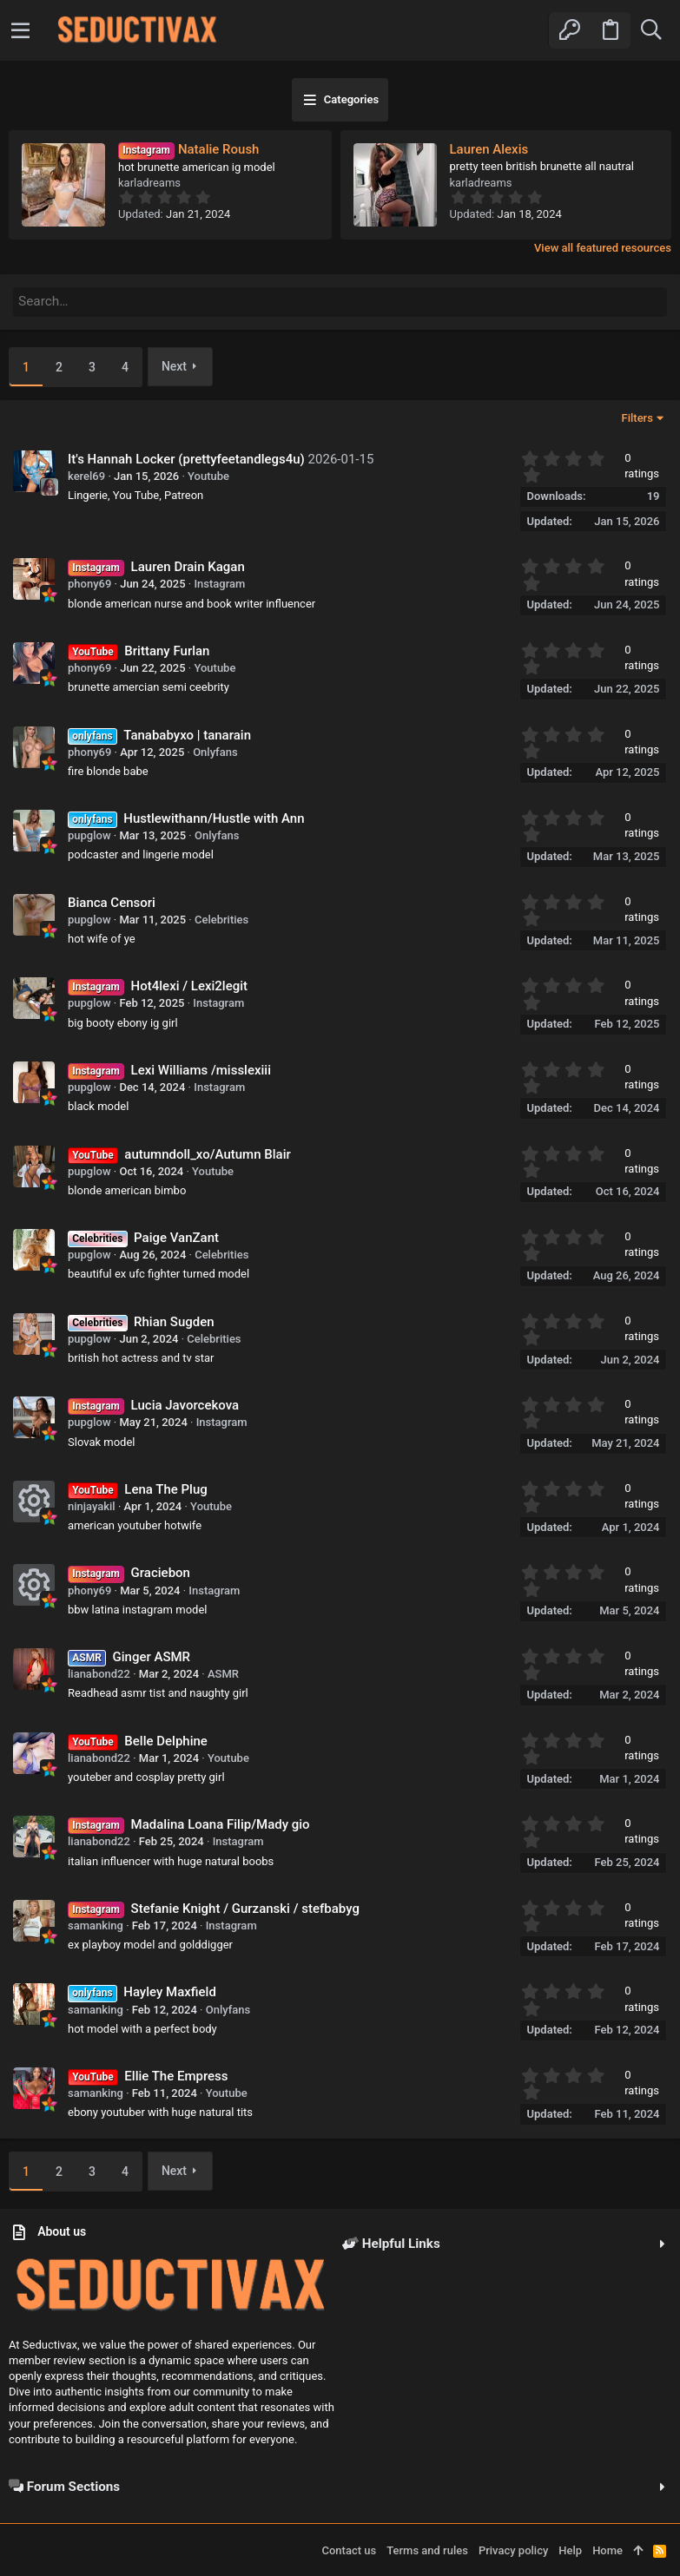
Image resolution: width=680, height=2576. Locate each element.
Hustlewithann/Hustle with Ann (213, 817)
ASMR (223, 1672)
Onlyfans (215, 750)
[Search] (650, 30)
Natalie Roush (188, 149)
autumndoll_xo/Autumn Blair (207, 1152)
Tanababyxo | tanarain (187, 733)
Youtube (208, 474)
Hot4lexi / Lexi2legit (189, 984)
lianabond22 (99, 1672)
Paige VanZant (176, 1236)
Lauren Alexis (489, 149)
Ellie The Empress (176, 2074)
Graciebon (160, 1572)
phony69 (89, 581)
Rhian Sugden (174, 1320)
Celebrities (221, 917)
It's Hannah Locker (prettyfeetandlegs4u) (186, 457)
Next (174, 364)
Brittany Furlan (166, 649)
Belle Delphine (166, 1739)
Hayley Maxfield (169, 1990)
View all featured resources (602, 247)
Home (607, 2548)
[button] (20, 30)
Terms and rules (427, 2548)
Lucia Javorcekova (185, 1403)
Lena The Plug (165, 1487)
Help (570, 2548)
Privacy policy (513, 2548)
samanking (95, 1923)
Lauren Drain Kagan (188, 565)
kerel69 (86, 474)
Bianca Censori (111, 901)
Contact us (348, 2548)
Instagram (219, 581)
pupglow (89, 833)
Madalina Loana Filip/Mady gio (220, 1822)
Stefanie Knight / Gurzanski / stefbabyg (245, 1907)
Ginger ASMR (152, 1655)
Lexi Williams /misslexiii (201, 1068)
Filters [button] (637, 416)
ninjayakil (92, 1504)
